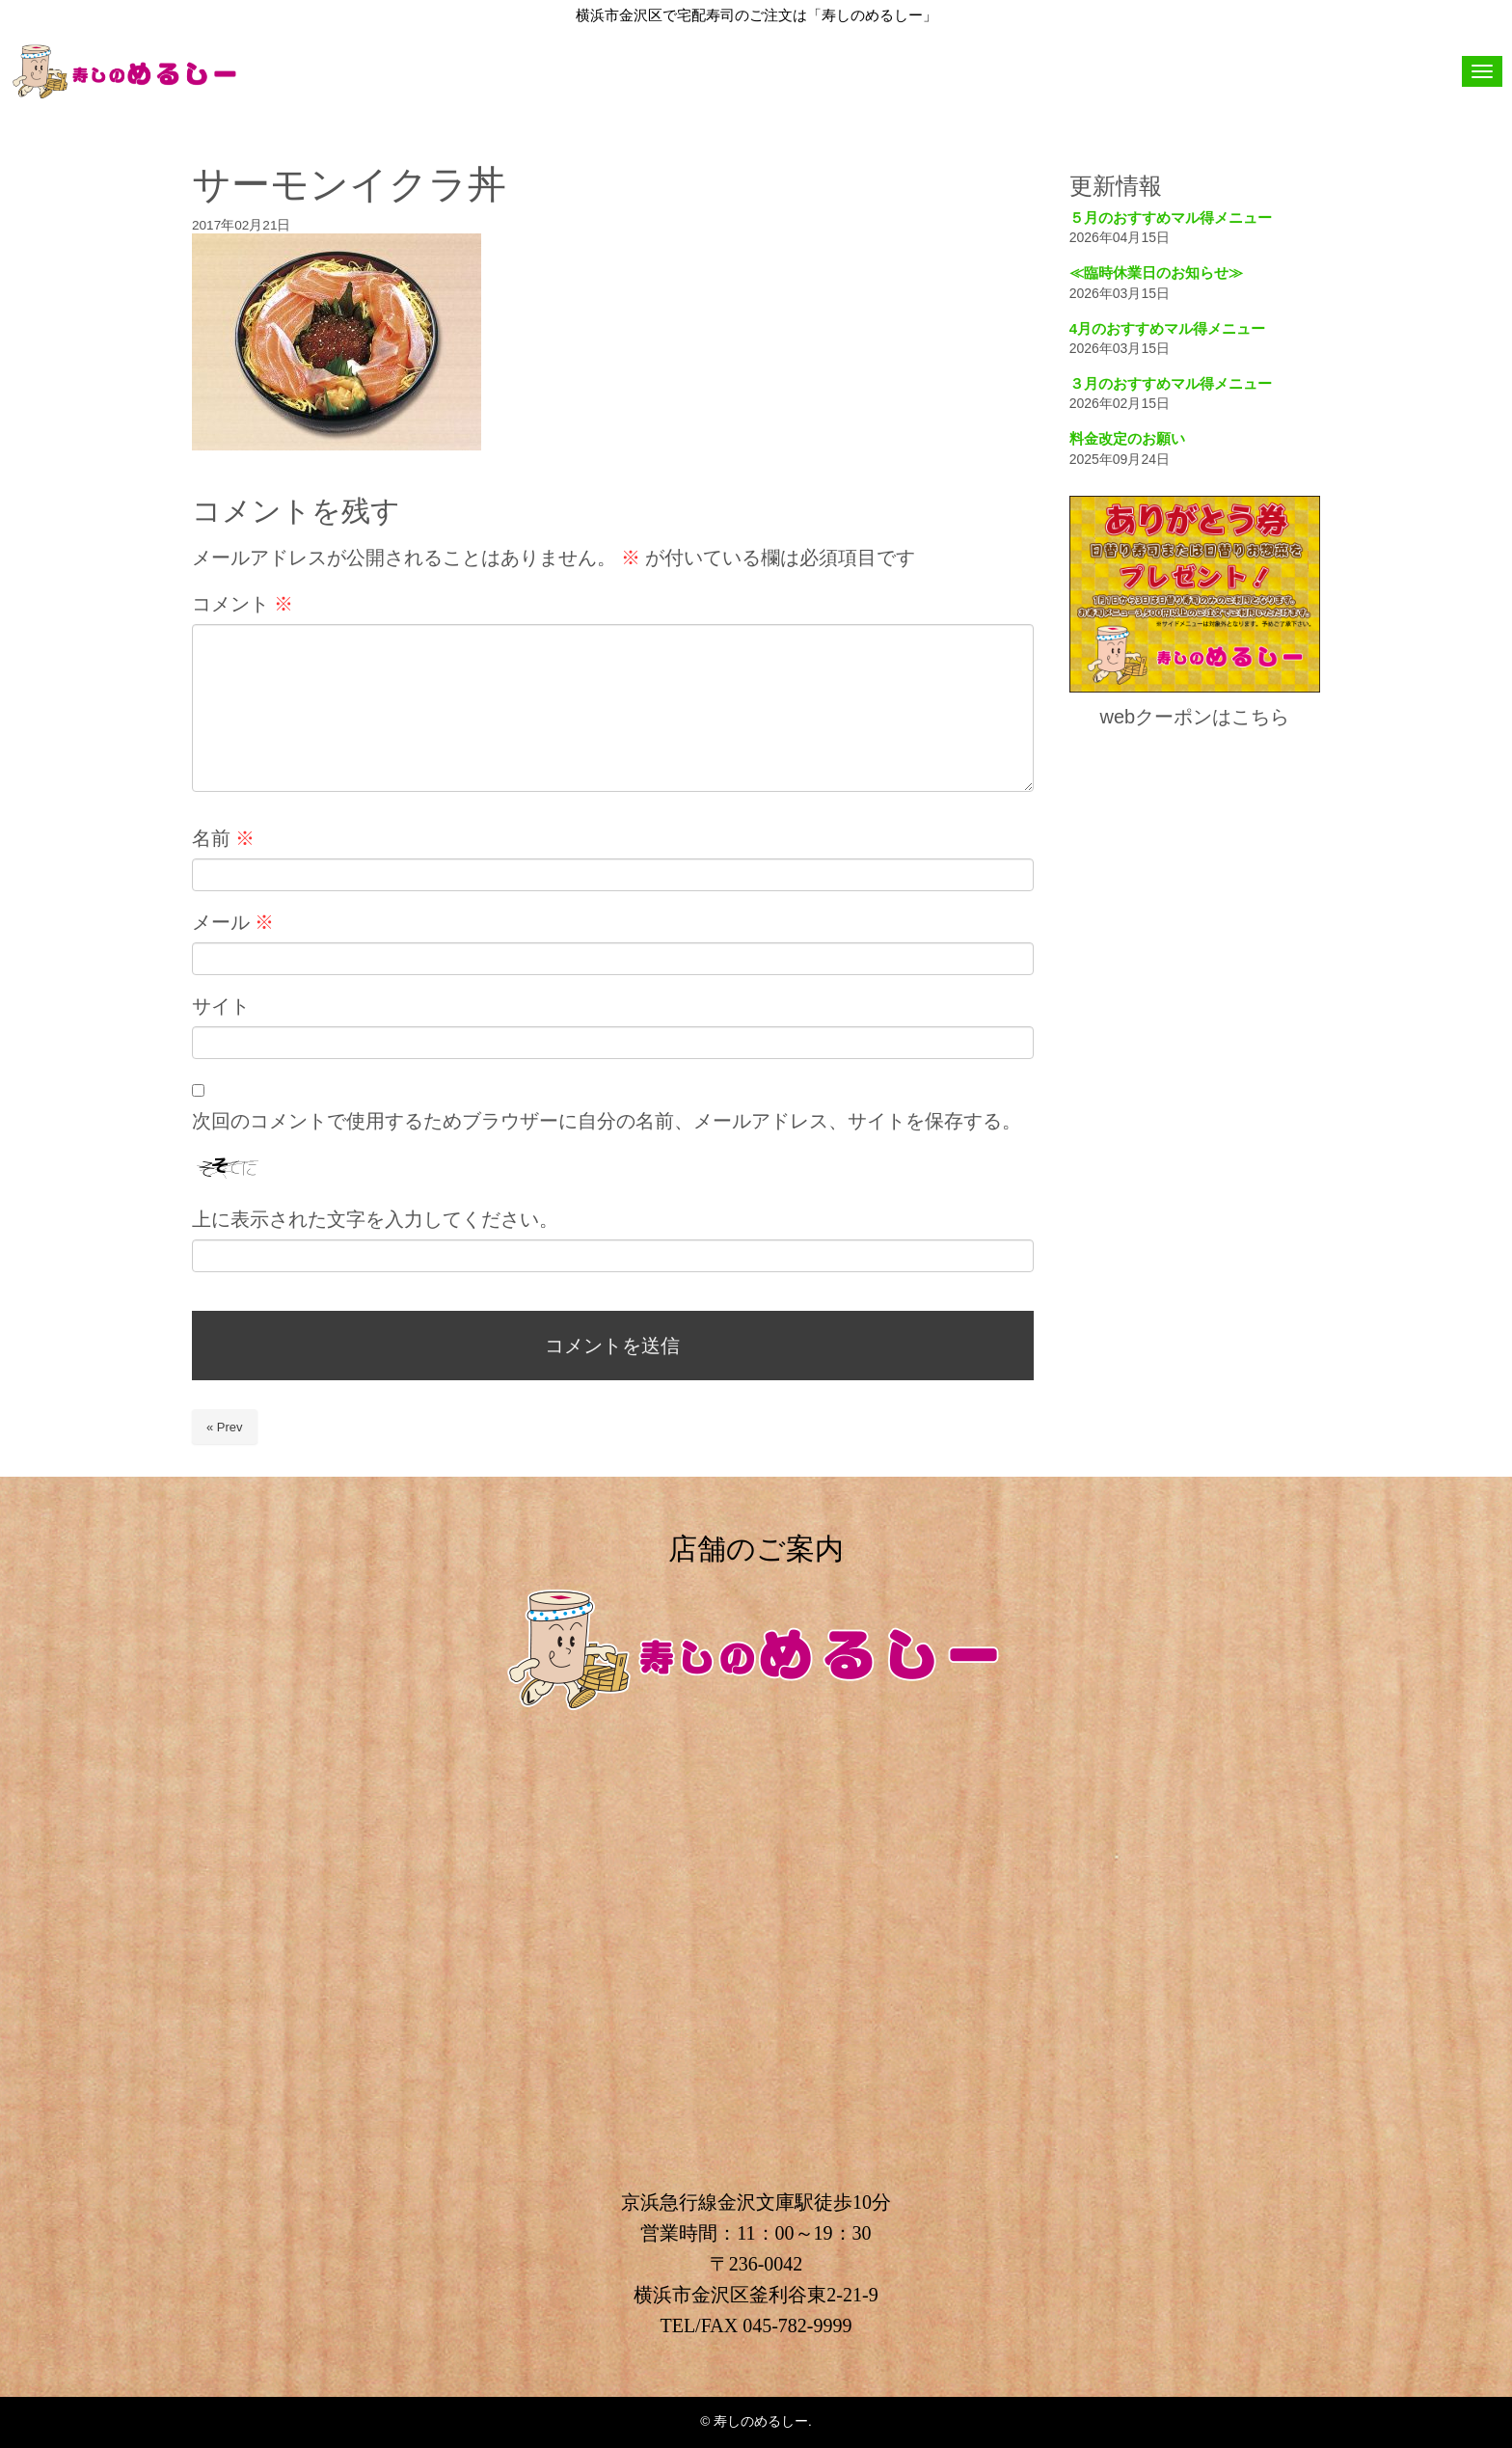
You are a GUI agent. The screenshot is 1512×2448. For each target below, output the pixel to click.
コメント (242, 603)
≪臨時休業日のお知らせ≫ (1156, 272)
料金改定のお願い (1127, 438)
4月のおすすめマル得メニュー (1167, 328)
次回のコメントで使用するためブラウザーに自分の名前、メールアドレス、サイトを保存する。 (606, 1120)
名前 (223, 838)
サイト (221, 1006)
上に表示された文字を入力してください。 (375, 1219)
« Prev (224, 1427)
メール (233, 922)
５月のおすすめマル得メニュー (1170, 217)
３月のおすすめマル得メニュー (1170, 383)
